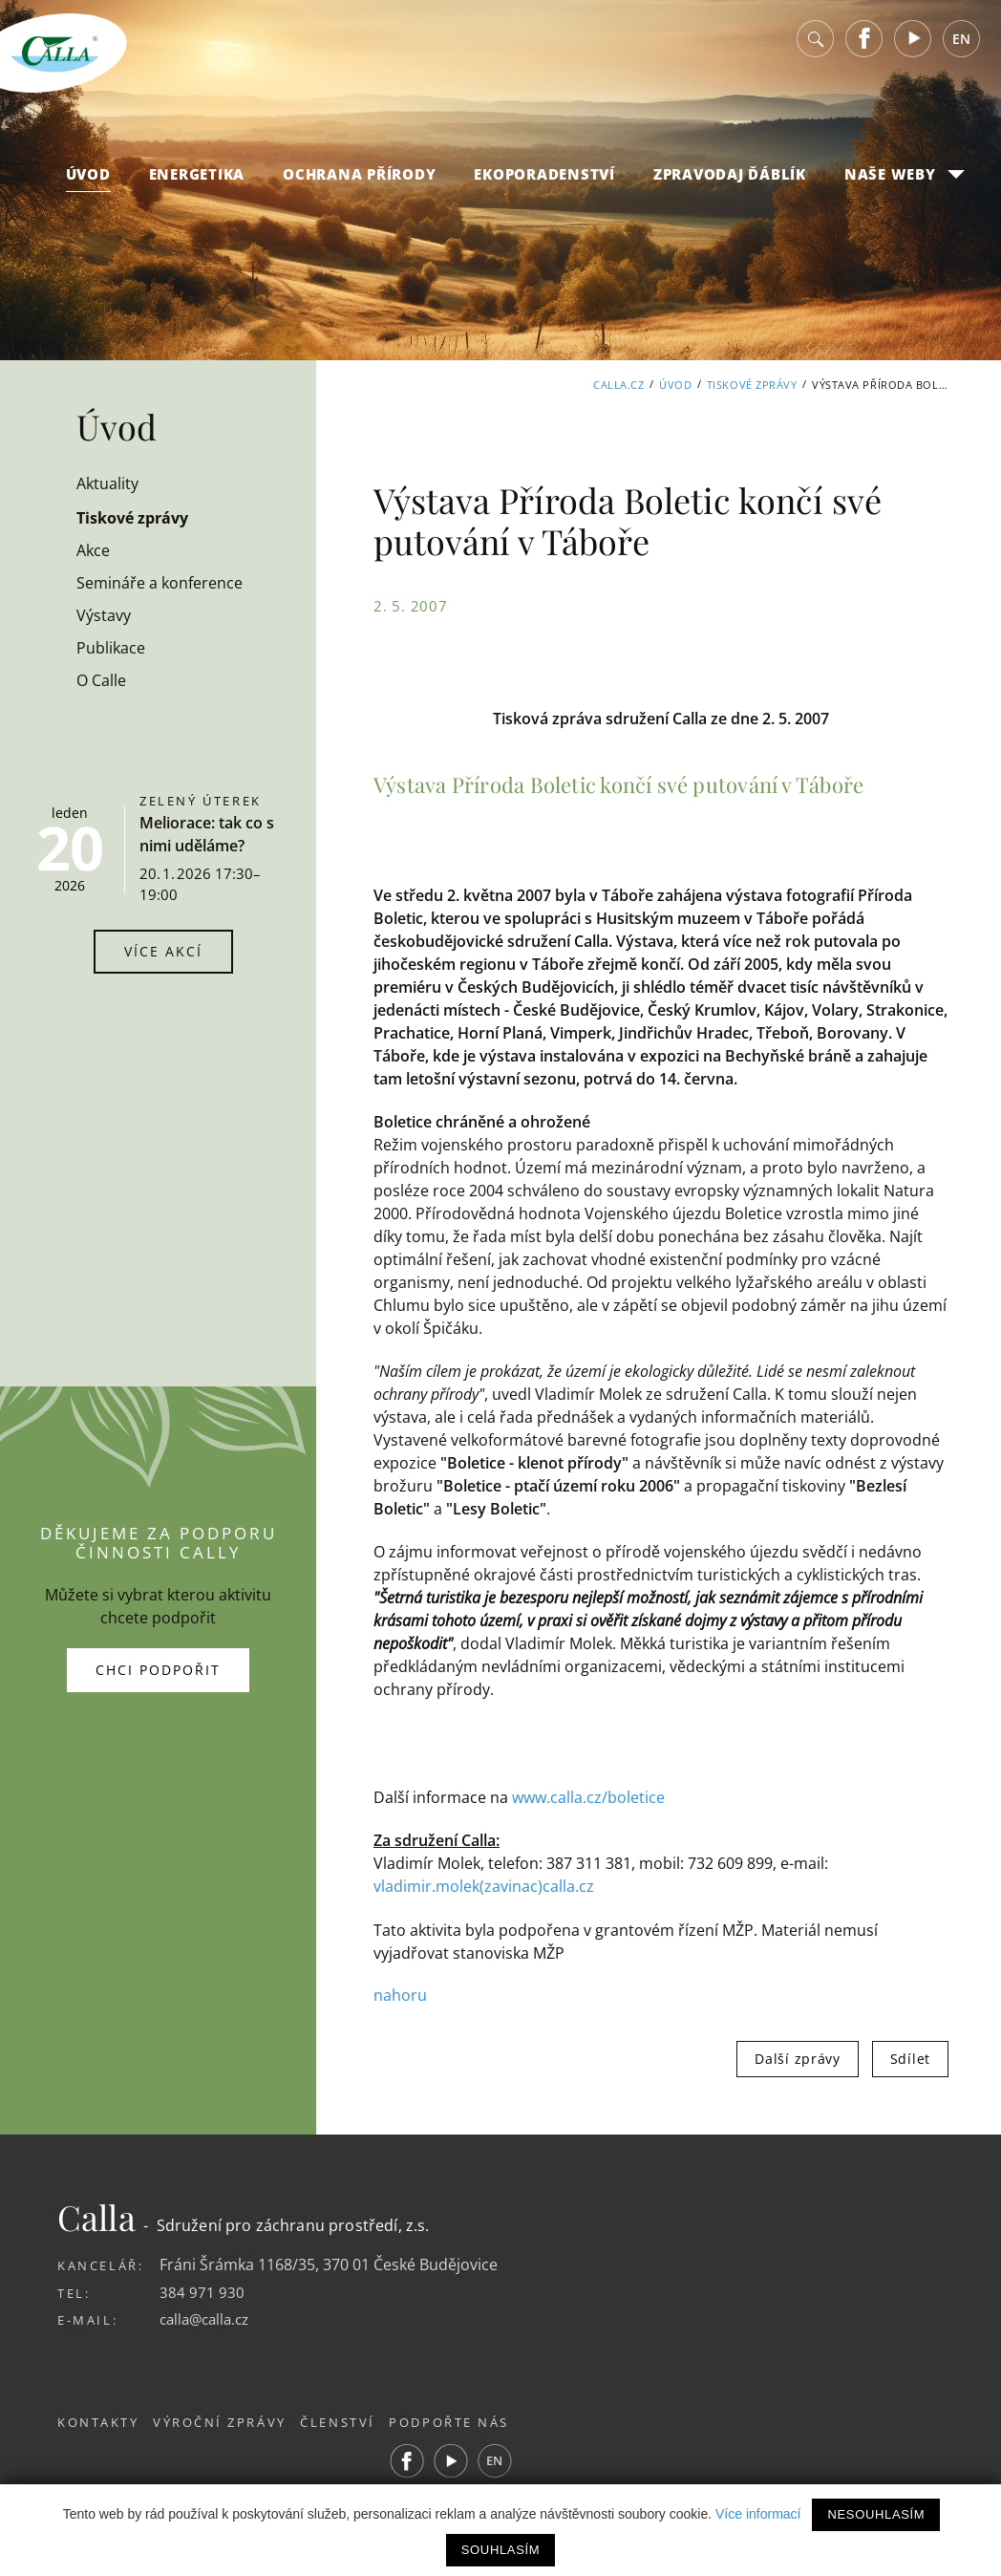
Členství (357, 2422)
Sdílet (910, 2058)
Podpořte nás (479, 2422)
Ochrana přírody (359, 182)
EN (961, 47)
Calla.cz (618, 384)
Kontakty (98, 2422)
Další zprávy (797, 2058)
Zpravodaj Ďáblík (729, 182)
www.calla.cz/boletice (588, 1797)
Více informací (757, 2514)
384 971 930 (202, 2291)
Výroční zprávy (229, 2422)
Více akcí (163, 951)
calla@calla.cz (208, 2318)
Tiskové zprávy (752, 384)
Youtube (913, 47)
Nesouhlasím (876, 2514)
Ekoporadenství (544, 182)
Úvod (88, 182)
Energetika (197, 182)
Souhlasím (500, 2550)
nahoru (400, 1995)
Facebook (864, 47)
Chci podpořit (158, 1670)
